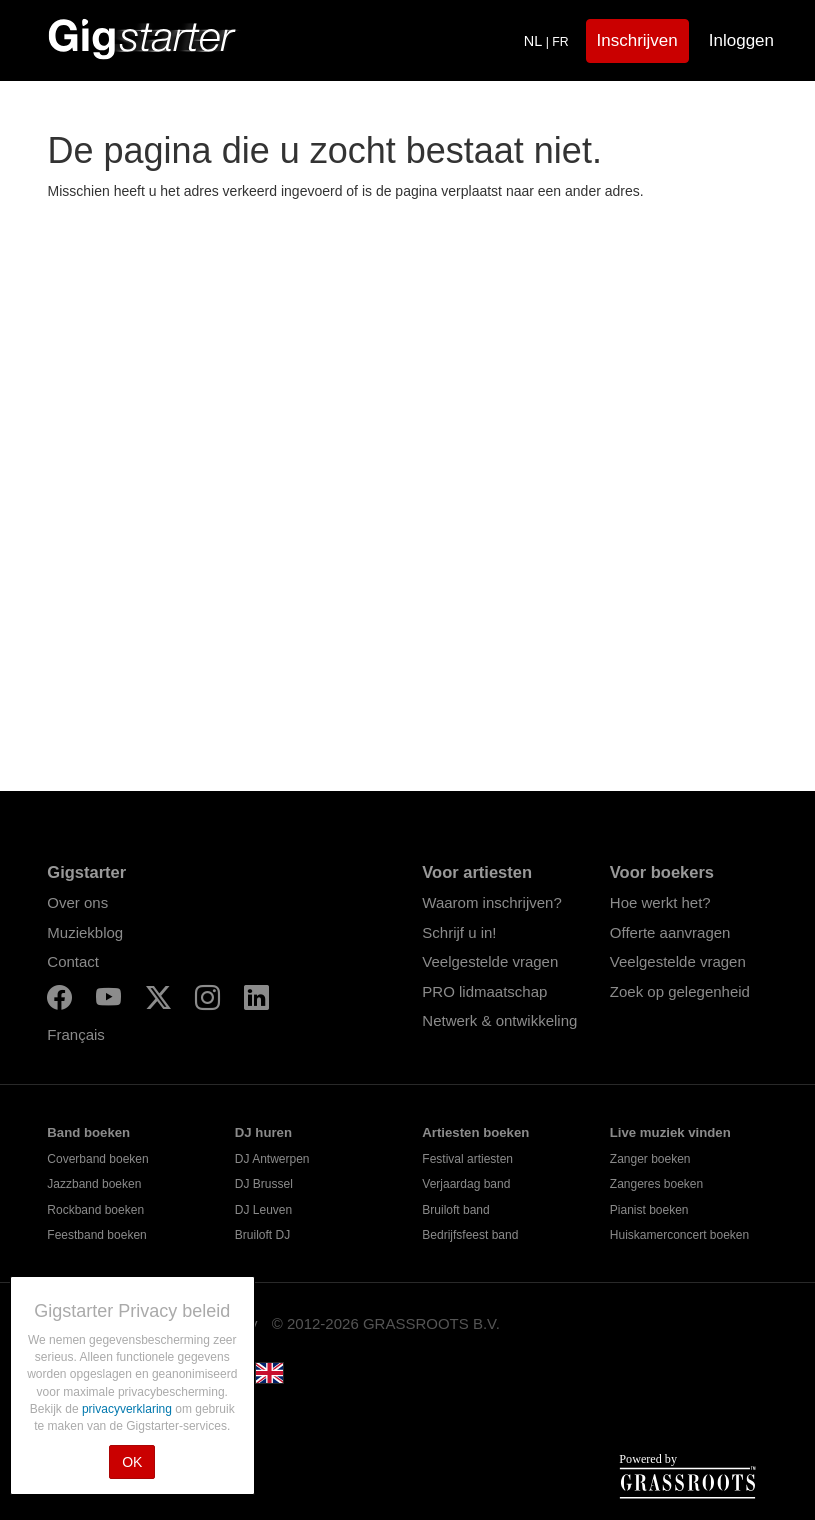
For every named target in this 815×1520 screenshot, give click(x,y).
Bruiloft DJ (262, 1235)
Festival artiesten (467, 1159)
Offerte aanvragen (670, 932)
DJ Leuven (263, 1210)
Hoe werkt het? (660, 902)
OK (132, 1462)
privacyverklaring (128, 1409)
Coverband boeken (97, 1159)
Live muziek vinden (670, 1132)
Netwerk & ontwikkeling (499, 1020)
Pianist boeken (649, 1210)
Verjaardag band (466, 1184)
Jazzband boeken (94, 1184)
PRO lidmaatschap (484, 991)
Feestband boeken (96, 1235)
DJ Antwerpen (272, 1159)
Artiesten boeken (475, 1132)
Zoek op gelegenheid (680, 991)
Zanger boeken (650, 1159)
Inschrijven (637, 40)
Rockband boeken (95, 1210)
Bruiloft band (455, 1210)
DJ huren (263, 1132)
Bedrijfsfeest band (470, 1235)
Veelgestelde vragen (490, 961)
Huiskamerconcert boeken (679, 1235)
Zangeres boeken (656, 1184)
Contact (73, 961)
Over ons (77, 902)
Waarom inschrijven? (492, 902)
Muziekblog (85, 932)
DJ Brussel (264, 1184)
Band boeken (88, 1132)
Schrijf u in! (459, 932)
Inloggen (741, 40)
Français (76, 1034)
